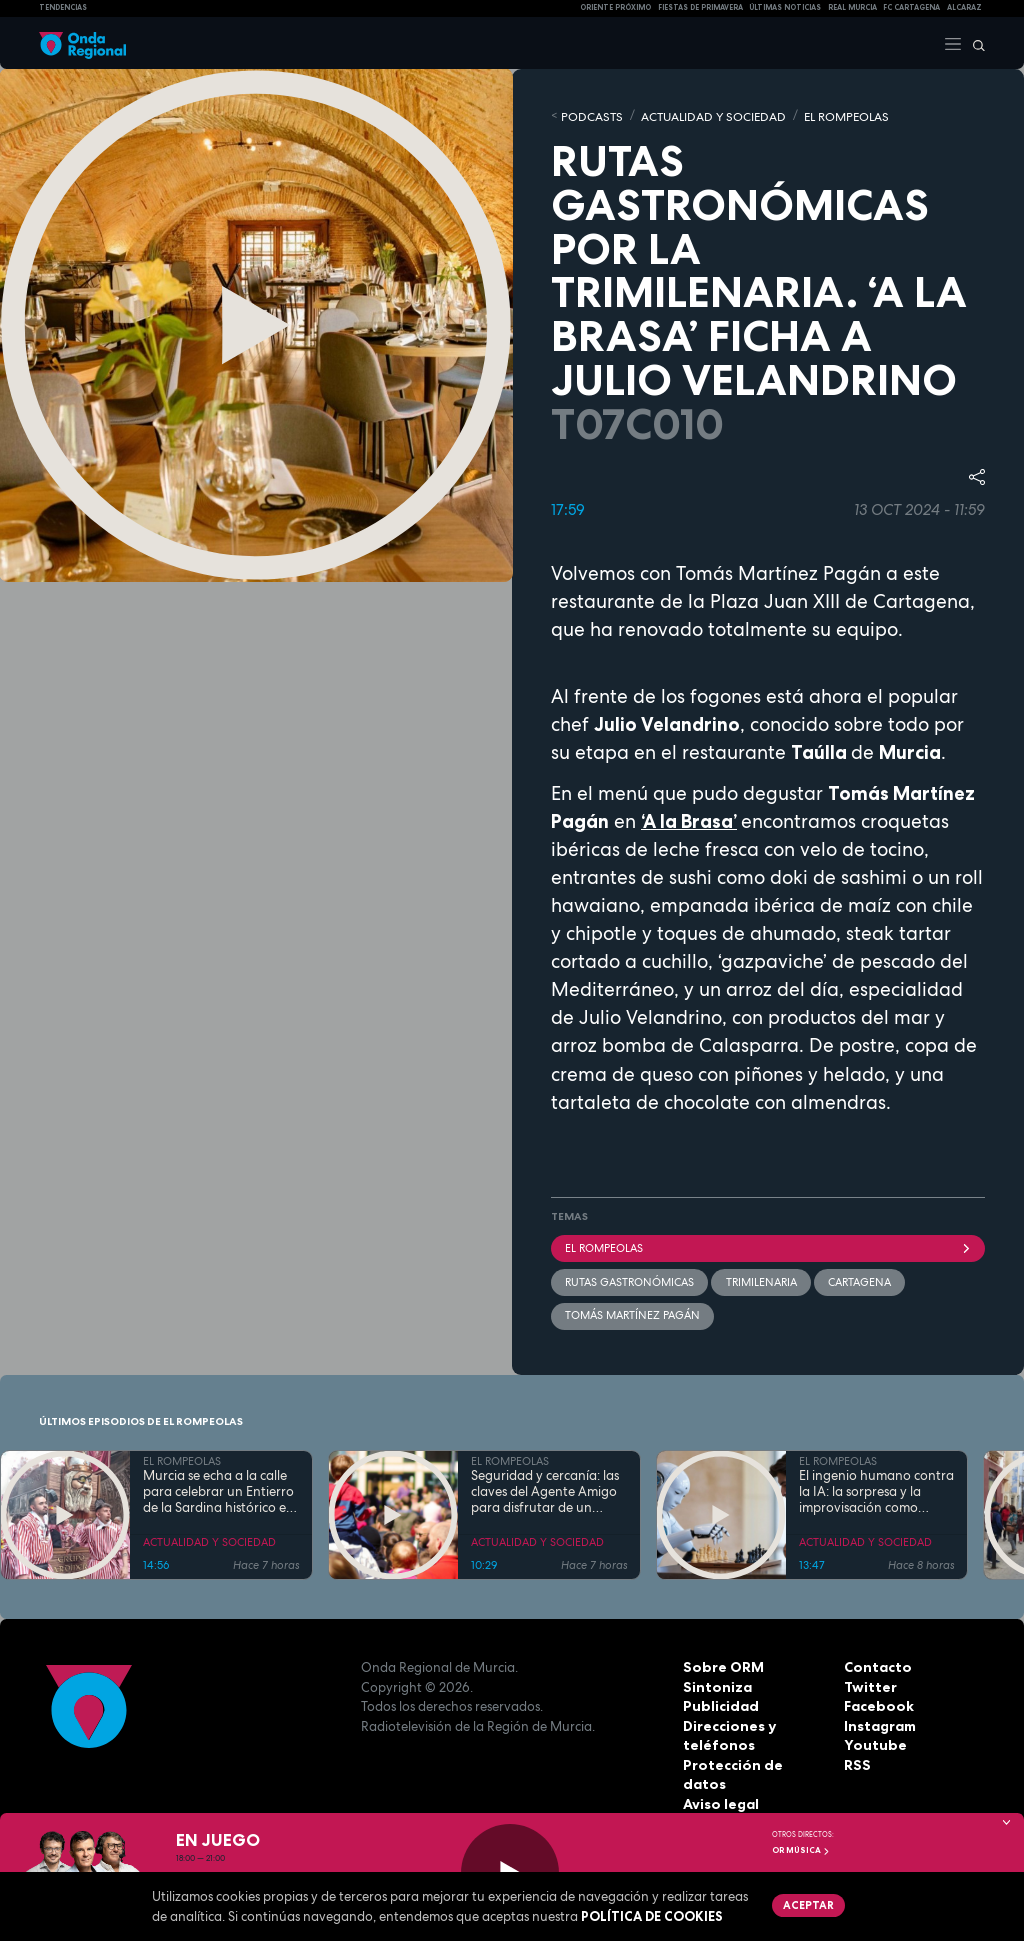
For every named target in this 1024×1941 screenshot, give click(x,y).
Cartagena (858, 1279)
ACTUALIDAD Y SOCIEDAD (700, 115)
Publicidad (718, 1703)
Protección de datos (751, 1761)
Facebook (877, 1703)
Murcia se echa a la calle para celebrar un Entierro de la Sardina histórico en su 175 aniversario (218, 1488)
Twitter (869, 1683)
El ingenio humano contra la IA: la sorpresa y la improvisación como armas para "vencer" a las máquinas (876, 1488)
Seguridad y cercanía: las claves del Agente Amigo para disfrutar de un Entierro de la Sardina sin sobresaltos (545, 1488)
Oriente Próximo (615, 7)
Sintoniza (715, 1683)
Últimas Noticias (785, 7)
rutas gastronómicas (629, 1279)
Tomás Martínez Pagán (632, 1312)
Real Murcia (852, 7)
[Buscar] (974, 43)
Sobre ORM (720, 1664)
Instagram (879, 1722)
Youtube (872, 1742)
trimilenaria (760, 1279)
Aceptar (806, 1904)
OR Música (801, 1850)
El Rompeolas (768, 1246)
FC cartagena (911, 7)
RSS (856, 1761)
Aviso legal (719, 1781)
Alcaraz (964, 7)
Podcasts (588, 115)
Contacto (875, 1664)
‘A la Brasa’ (689, 819)
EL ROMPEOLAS (824, 115)
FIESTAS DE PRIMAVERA (700, 7)
